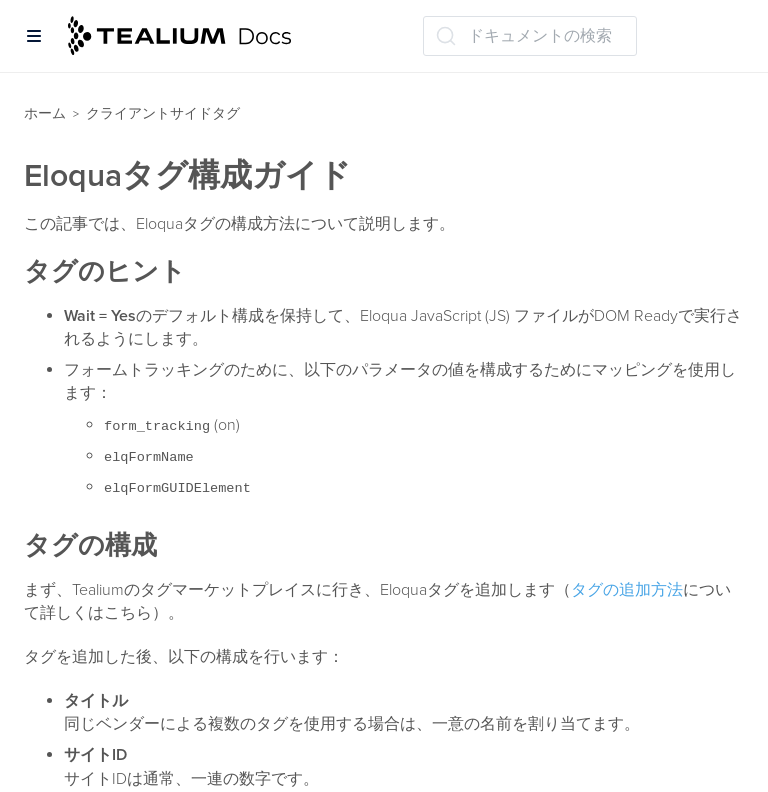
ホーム (45, 113)
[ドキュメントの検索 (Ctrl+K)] (530, 36)
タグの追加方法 (627, 590)
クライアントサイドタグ (163, 113)
